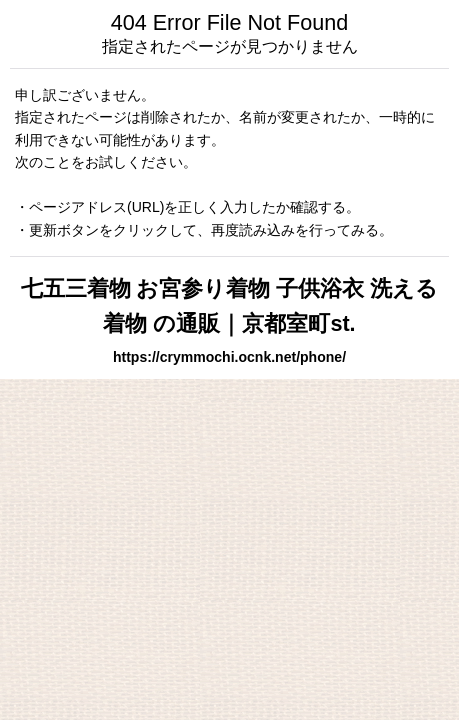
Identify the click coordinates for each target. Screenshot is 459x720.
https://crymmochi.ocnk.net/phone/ (229, 357)
